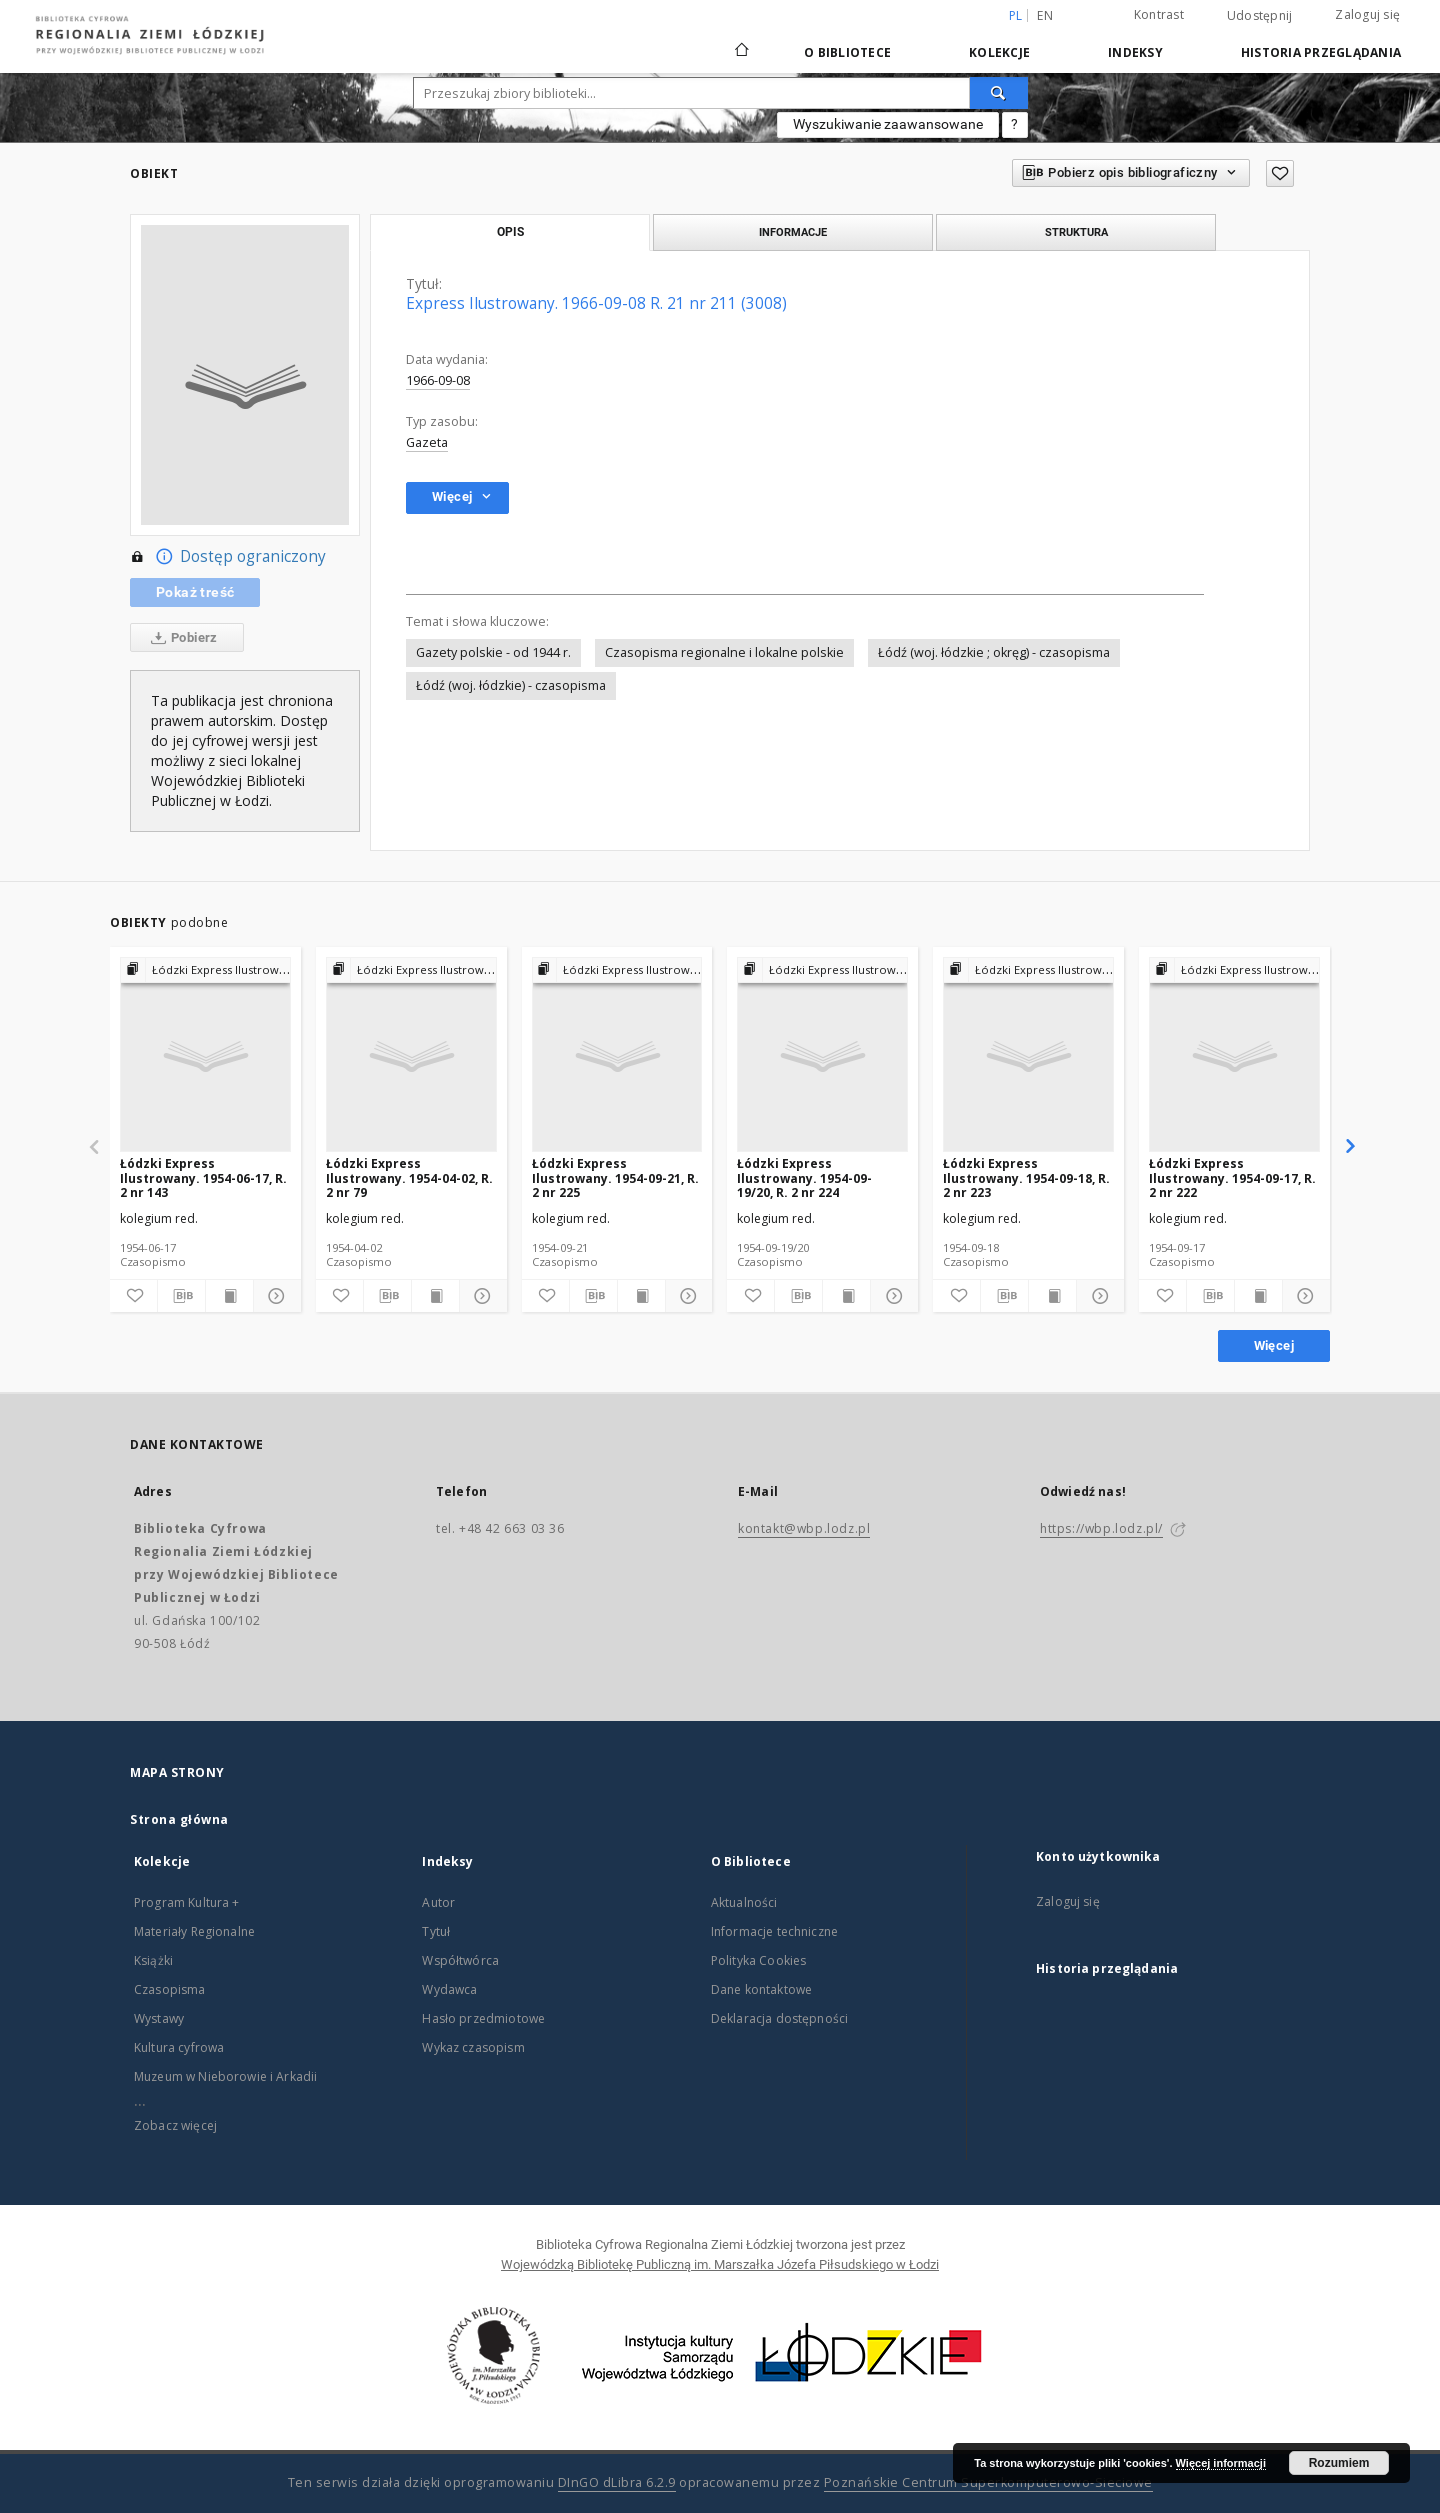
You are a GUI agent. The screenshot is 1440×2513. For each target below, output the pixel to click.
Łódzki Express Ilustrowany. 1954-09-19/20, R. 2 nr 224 (804, 1177)
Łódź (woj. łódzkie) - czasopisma (511, 685)
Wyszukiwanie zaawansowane (888, 124)
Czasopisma (170, 1989)
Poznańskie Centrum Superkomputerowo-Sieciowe (988, 2482)
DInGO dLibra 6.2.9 (617, 2482)
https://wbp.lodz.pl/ (1101, 1528)
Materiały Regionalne (194, 1931)
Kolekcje (999, 52)
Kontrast (1159, 14)
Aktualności (744, 1902)
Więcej (1274, 1345)
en (1045, 15)
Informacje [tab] (793, 232)
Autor (438, 1902)
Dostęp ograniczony (228, 557)
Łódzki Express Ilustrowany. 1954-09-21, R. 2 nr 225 (615, 1177)
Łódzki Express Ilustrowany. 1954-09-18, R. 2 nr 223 (1026, 1177)
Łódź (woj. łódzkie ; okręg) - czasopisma (994, 652)
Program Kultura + (187, 1902)
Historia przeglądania (1321, 52)
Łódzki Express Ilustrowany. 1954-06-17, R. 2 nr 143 (203, 1177)
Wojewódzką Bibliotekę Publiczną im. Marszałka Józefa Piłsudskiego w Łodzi (720, 2264)
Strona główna (179, 1819)
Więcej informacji (1221, 2463)
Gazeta (427, 442)
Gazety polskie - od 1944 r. (493, 652)
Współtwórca (460, 1960)
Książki (153, 1960)
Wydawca (449, 1989)
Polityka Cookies (758, 1960)
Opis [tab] (510, 232)
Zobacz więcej (175, 2125)
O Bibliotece (847, 52)
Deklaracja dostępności (779, 2018)
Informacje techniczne (774, 1931)
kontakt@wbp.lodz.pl (804, 1528)
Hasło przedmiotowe (483, 2018)
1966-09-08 (438, 380)
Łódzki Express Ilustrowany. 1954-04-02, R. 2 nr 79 (409, 1177)
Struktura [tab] (1076, 232)
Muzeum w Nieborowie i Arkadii (225, 2076)
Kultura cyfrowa (179, 2047)
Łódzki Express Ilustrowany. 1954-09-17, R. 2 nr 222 (1232, 1177)
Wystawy (159, 2018)
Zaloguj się (1367, 14)
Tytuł (436, 1931)
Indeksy (1135, 52)
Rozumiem (1339, 2463)
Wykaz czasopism (473, 2047)
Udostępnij (1260, 16)
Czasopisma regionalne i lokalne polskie (724, 652)
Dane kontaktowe (761, 1989)
